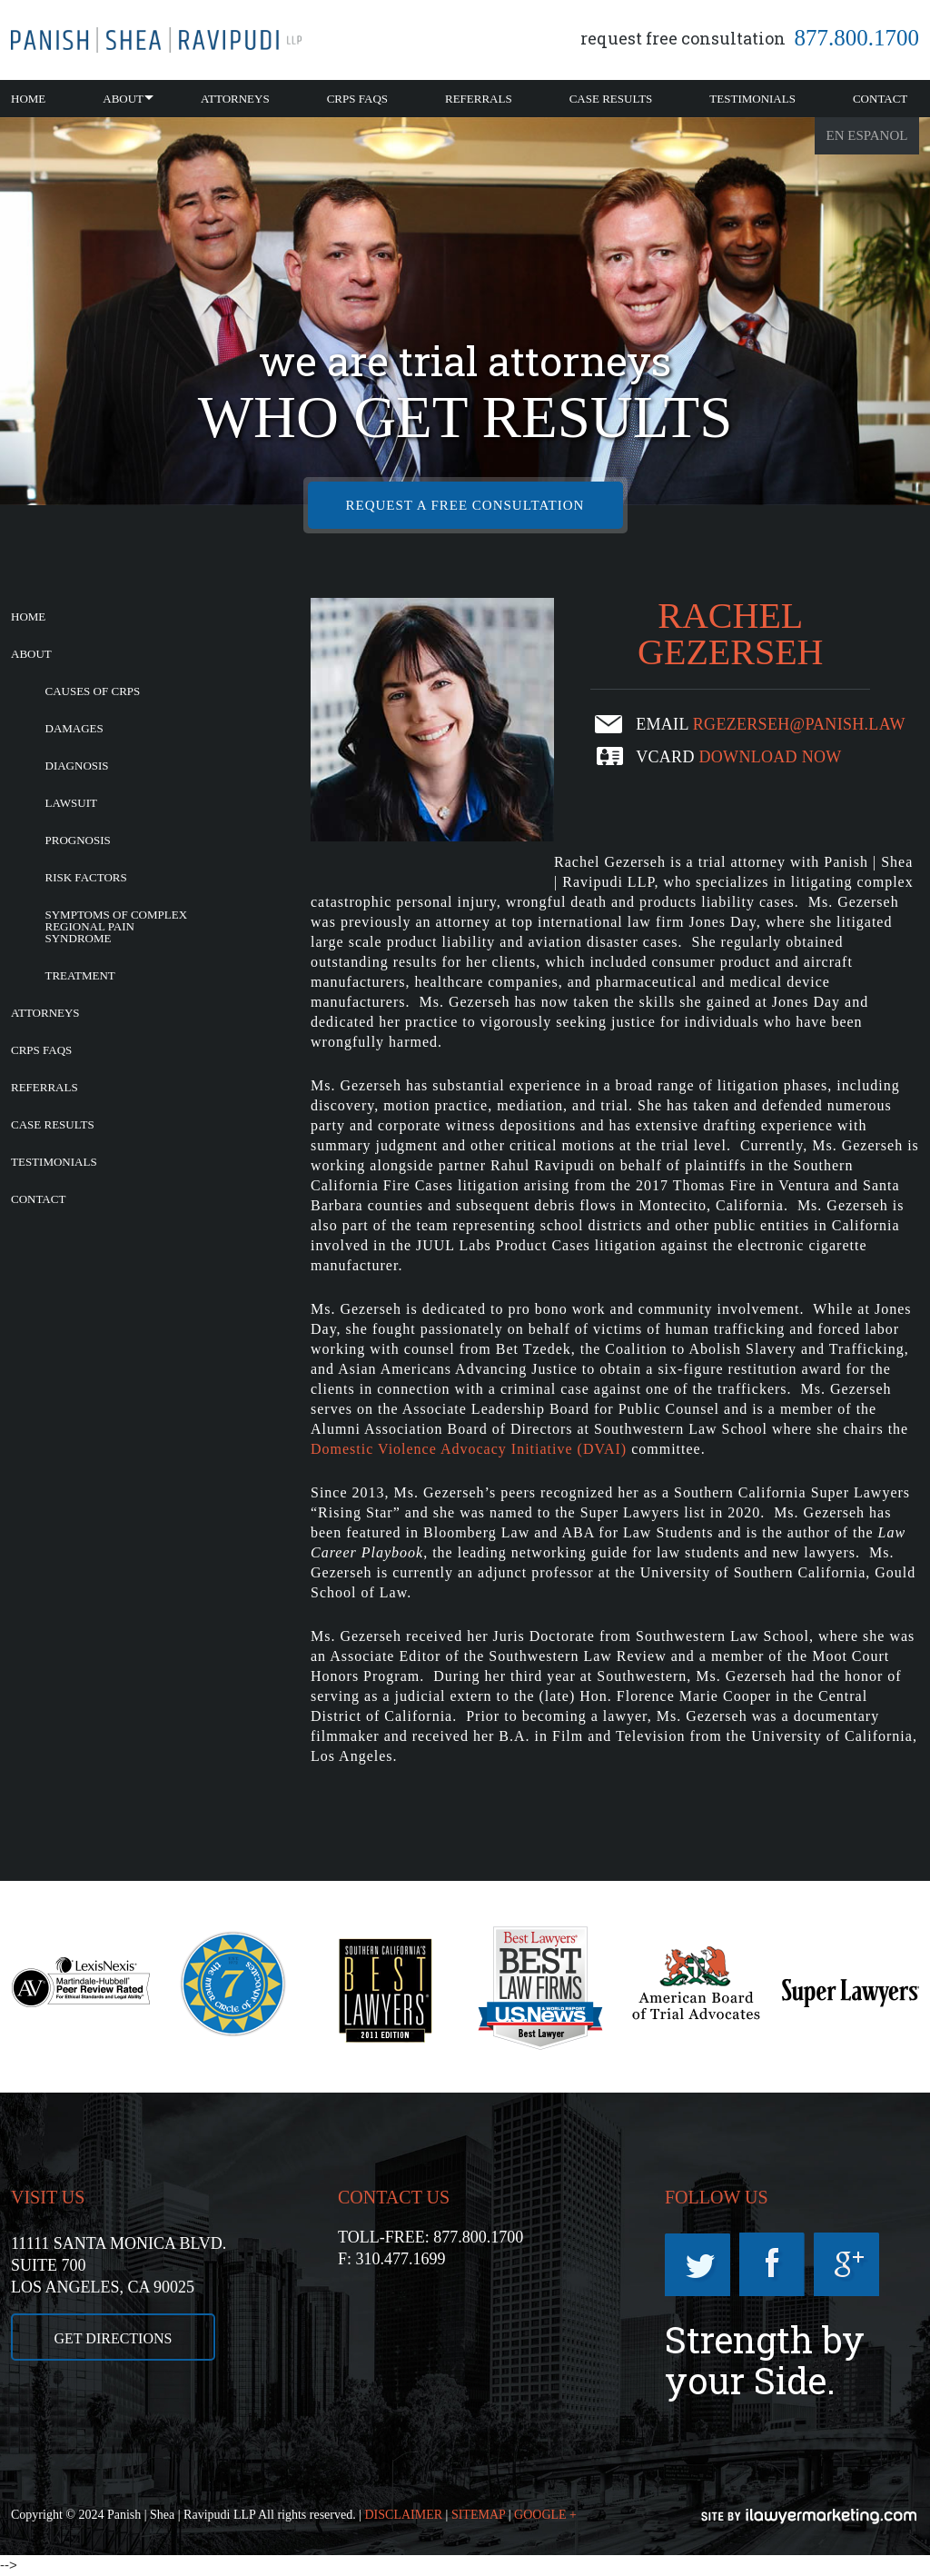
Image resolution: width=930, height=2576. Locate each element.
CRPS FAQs (357, 98)
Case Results (611, 98)
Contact (880, 98)
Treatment (80, 975)
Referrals (478, 98)
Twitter (697, 2264)
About (123, 98)
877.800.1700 (857, 37)
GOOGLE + (545, 2514)
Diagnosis (77, 765)
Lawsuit (71, 803)
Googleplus (846, 2264)
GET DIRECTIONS (113, 2338)
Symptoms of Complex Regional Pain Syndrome (116, 926)
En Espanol (867, 135)
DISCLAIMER (404, 2514)
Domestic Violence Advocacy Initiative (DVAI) (469, 1449)
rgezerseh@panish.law (799, 724)
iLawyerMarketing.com (810, 2516)
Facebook (772, 2264)
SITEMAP (478, 2514)
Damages (74, 728)
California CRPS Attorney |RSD (156, 40)
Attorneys (235, 98)
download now (770, 757)
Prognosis (78, 840)
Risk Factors (86, 877)
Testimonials (752, 98)
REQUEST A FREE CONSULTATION (465, 505)
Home (28, 98)
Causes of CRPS (93, 691)
